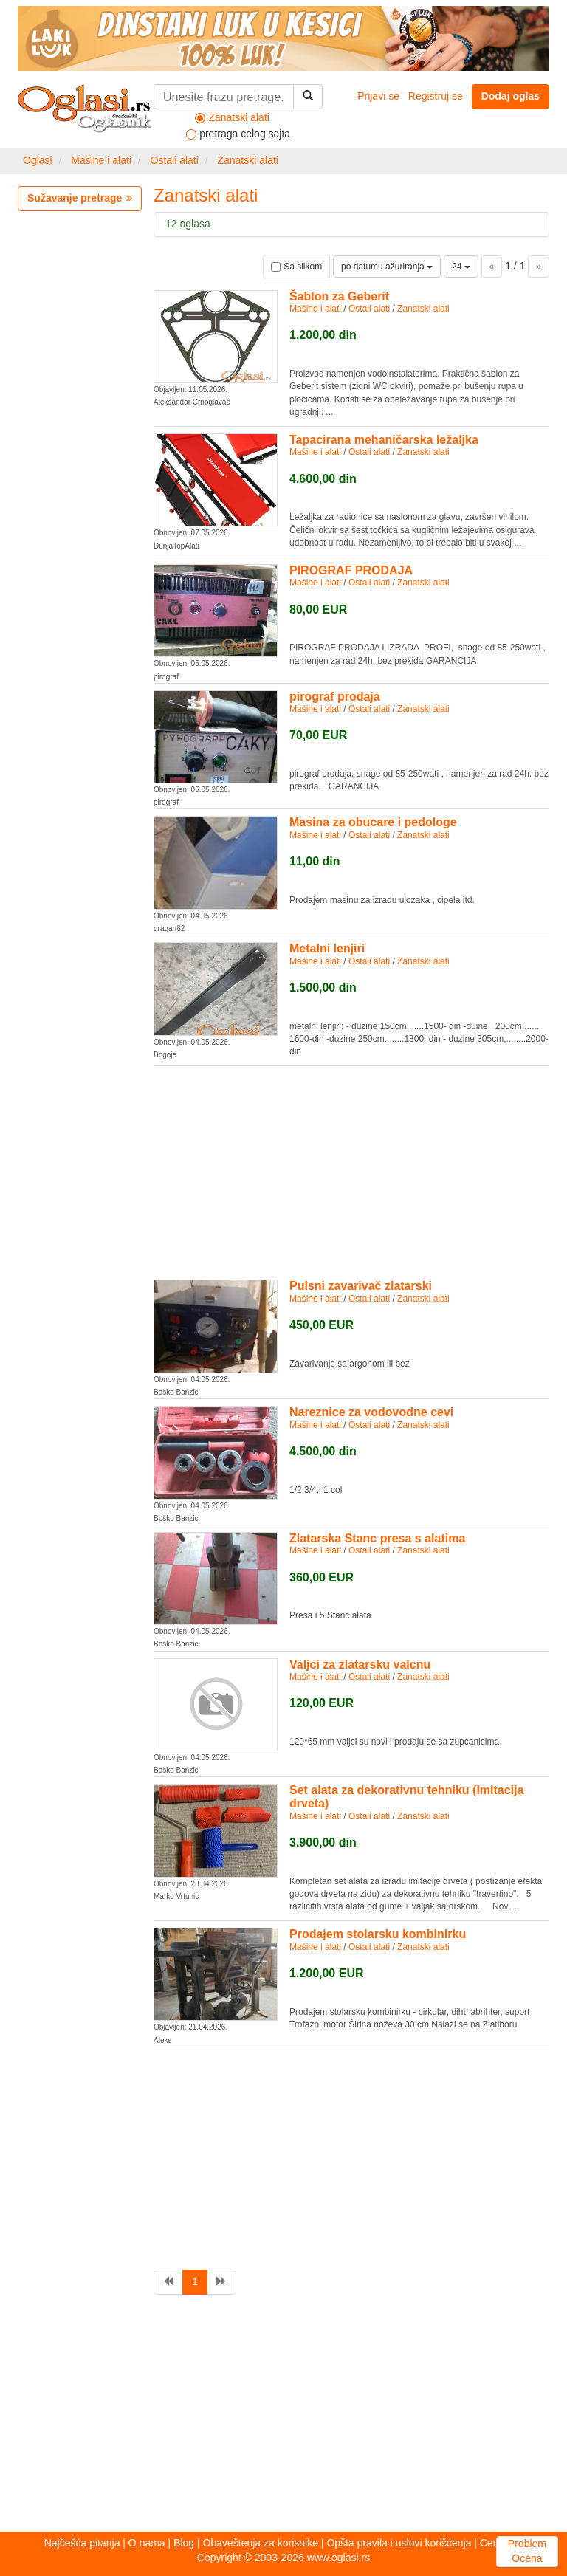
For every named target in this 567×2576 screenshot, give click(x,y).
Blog (183, 2543)
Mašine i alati (101, 160)
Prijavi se (378, 96)
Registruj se (435, 96)
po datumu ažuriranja (387, 266)
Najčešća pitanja (82, 2543)
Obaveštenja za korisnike (260, 2543)
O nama (146, 2543)
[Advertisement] (351, 1170)
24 (461, 266)
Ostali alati (175, 160)
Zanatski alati (247, 160)
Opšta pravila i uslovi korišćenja (398, 2543)
